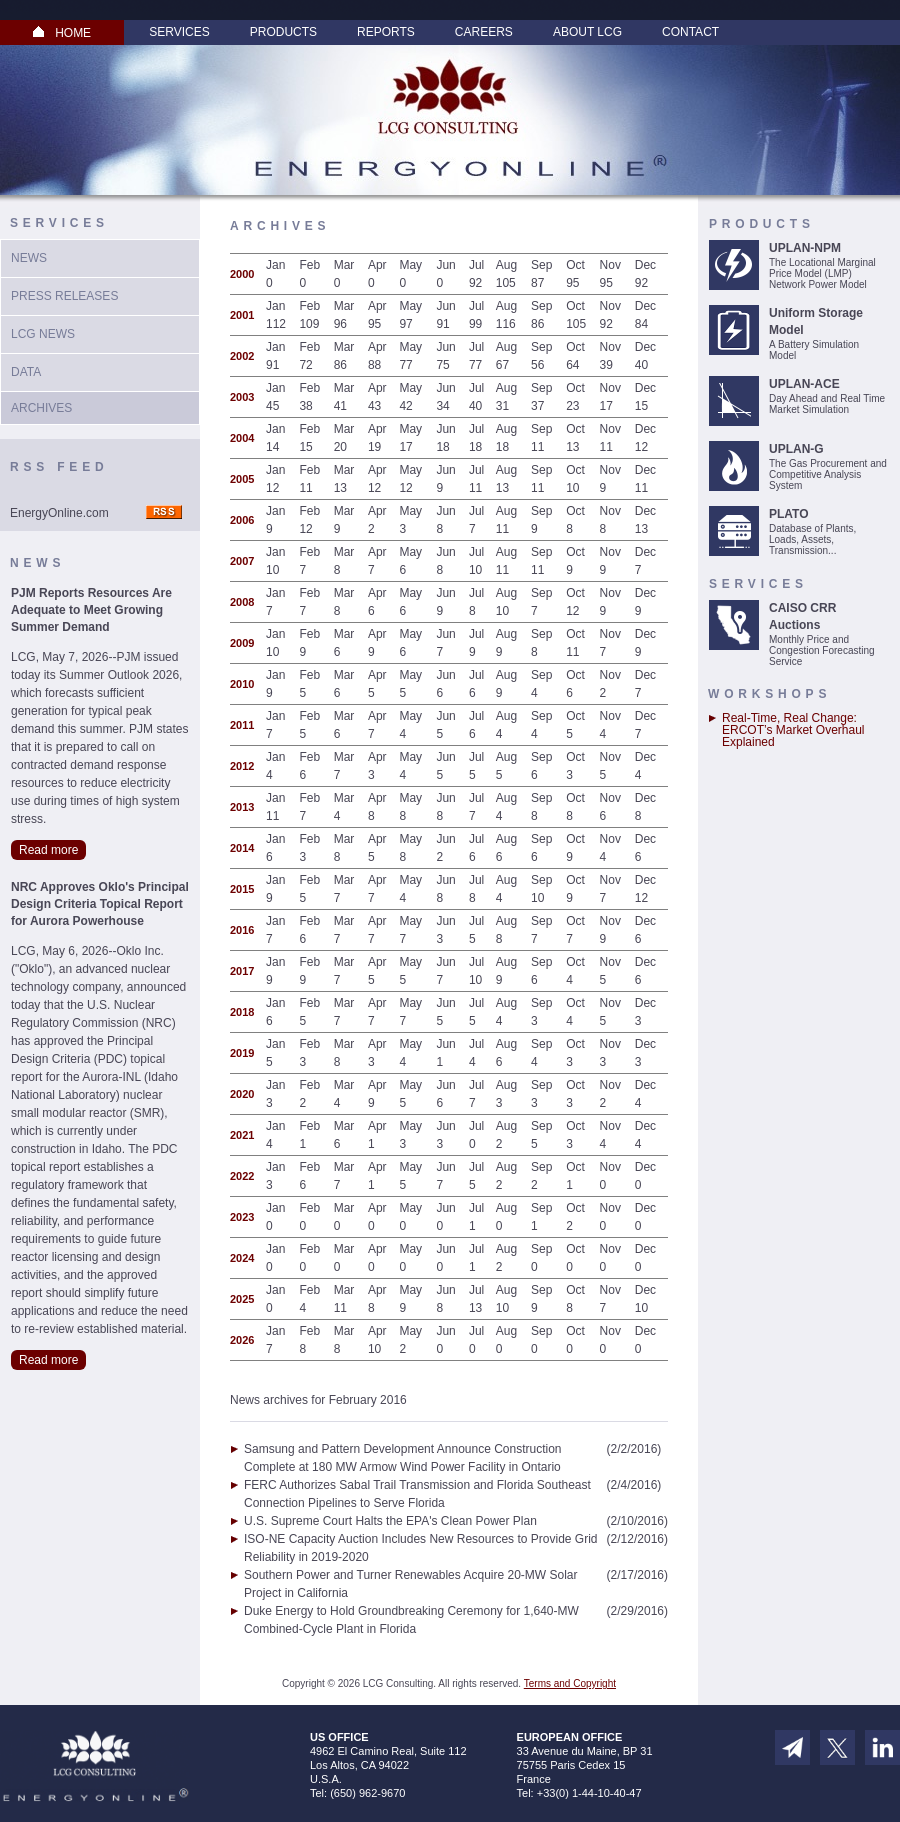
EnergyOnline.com (59, 513)
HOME (62, 33)
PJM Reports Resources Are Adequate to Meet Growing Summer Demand (91, 610)
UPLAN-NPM (805, 248)
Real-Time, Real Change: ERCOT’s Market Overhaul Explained (793, 730)
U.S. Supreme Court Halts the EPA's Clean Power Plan (390, 1521)
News (29, 258)
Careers (484, 32)
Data (26, 372)
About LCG (587, 32)
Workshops (769, 694)
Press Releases (64, 296)
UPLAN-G (796, 449)
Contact (690, 32)
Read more (48, 850)
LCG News (43, 334)
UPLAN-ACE (804, 384)
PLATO (789, 514)
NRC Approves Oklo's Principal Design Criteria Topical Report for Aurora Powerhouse (100, 904)
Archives (41, 408)
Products (283, 32)
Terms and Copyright (570, 1683)
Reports (386, 32)
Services (179, 32)
